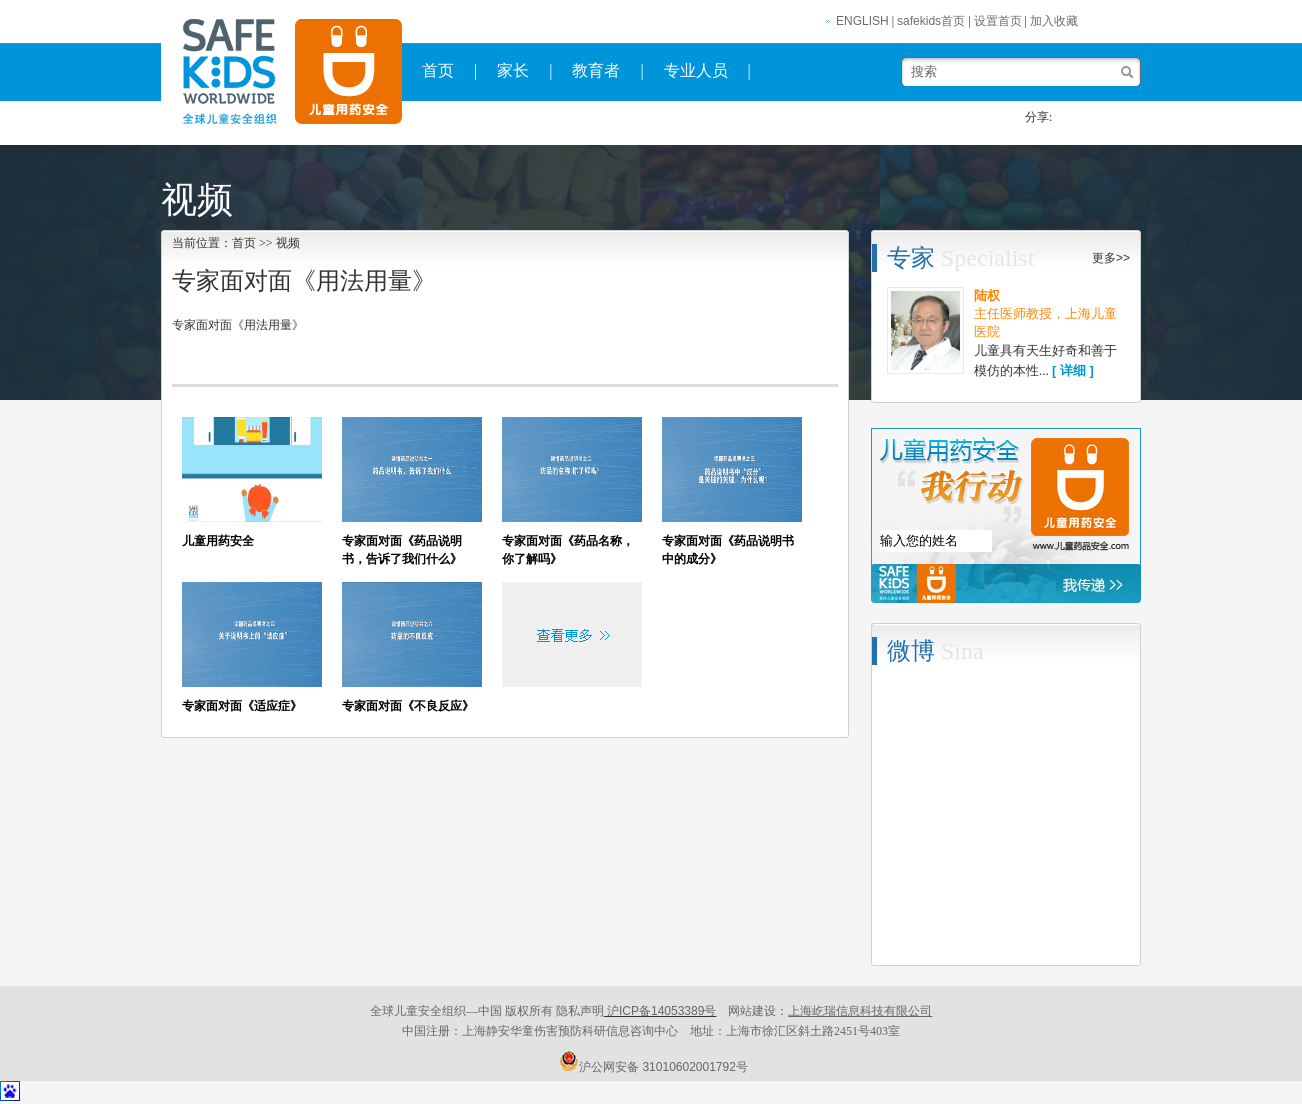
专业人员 (696, 70)
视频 (288, 243)
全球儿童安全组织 (343, 72)
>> (267, 243)
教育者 (596, 70)
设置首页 (998, 21)
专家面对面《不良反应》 (408, 706)
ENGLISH (862, 21)
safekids (222, 72)
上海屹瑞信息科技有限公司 (860, 1011)
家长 (513, 70)
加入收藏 (1054, 21)
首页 (438, 70)
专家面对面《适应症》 (242, 706)
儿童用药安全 (218, 541)
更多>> (1111, 258)
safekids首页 (931, 21)
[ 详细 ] (1073, 370)
